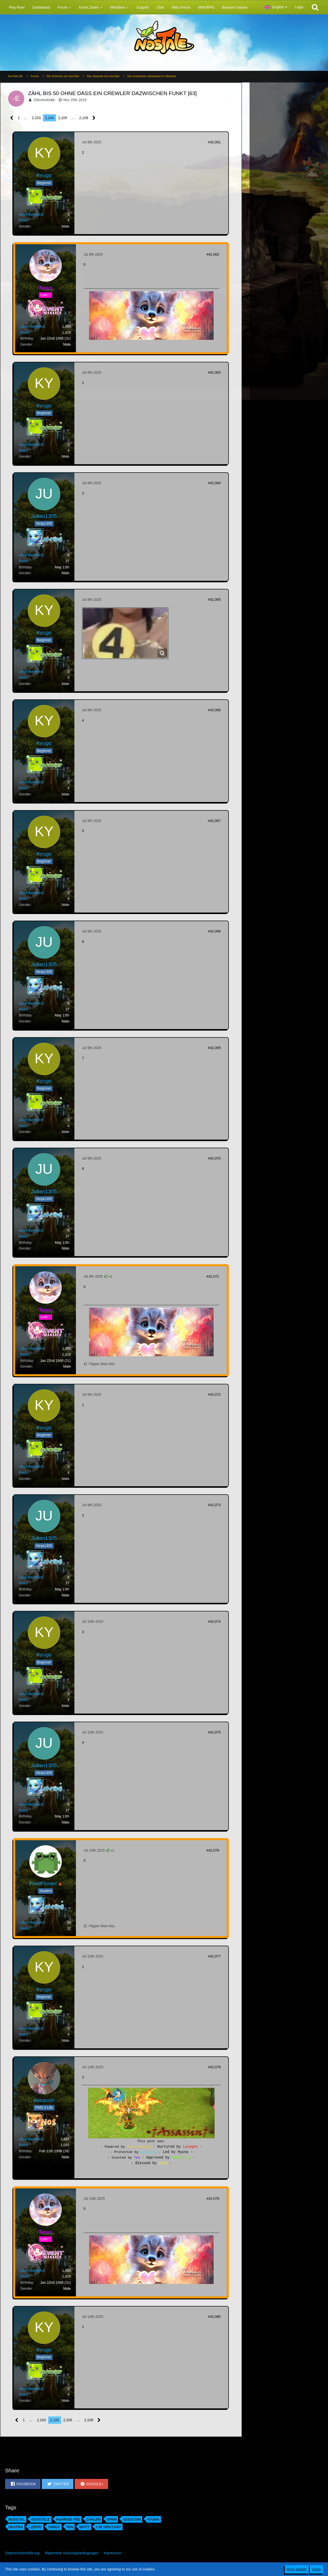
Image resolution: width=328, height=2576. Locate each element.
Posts (23, 220)
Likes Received (31, 214)
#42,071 (212, 1276)
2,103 (36, 118)
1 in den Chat (108, 2527)
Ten (69, 2527)
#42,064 (214, 483)
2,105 (62, 118)
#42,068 (214, 931)
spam (111, 2519)
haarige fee (68, 2519)
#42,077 (214, 1956)
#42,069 (214, 1048)
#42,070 (214, 1158)
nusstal (16, 2519)
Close (316, 2569)
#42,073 (214, 1505)
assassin (131, 2519)
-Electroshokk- (44, 100)
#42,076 (212, 1850)
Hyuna (183, 2152)
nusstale (40, 2519)
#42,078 (214, 2067)
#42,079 (212, 2198)
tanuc (54, 2527)
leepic (35, 2527)
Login (299, 7)
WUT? (84, 2527)
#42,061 (214, 142)
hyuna (153, 2519)
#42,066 (214, 710)
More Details (297, 2569)
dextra (15, 2527)
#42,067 (214, 821)
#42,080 (214, 2317)
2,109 (83, 118)
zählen (93, 2519)
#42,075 (214, 1732)
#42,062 (212, 254)
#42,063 (214, 372)
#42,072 (214, 1394)
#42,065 (214, 599)
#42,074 (214, 1621)
